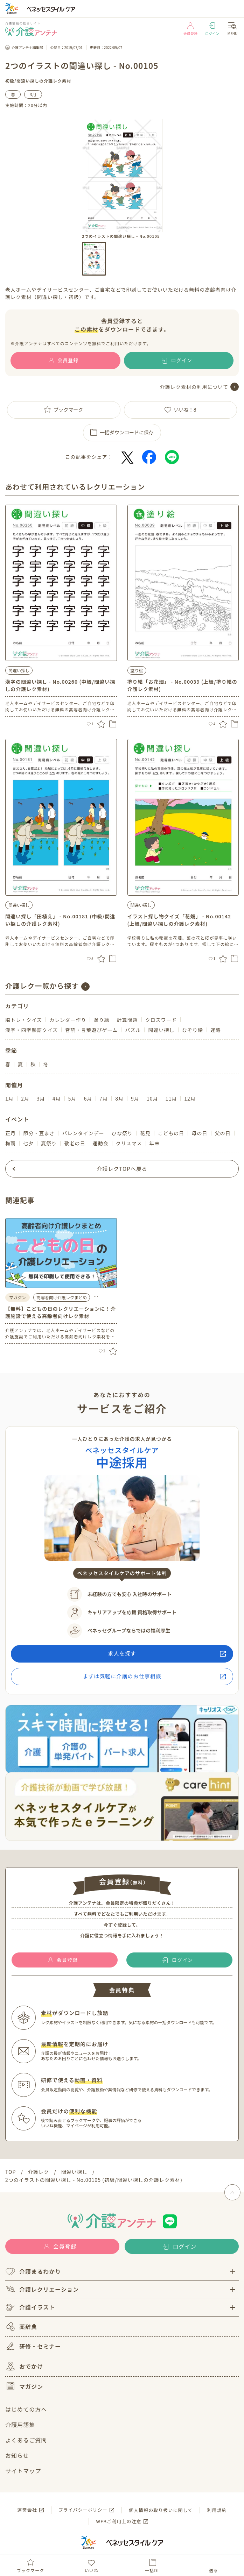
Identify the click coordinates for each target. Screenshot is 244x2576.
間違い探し (27, 81)
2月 (25, 1098)
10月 (152, 1098)
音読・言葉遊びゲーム (91, 1029)
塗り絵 (137, 670)
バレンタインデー (83, 1133)
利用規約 (216, 2510)
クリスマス (129, 1143)
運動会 (101, 1143)
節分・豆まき (39, 1133)
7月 (103, 1098)
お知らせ (17, 2455)
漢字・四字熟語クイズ (31, 1029)
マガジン (24, 2386)
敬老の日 (74, 1143)
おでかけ (24, 2366)
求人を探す (122, 1653)
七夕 (28, 1143)
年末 (154, 1143)
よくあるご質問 (26, 2440)
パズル (133, 1029)
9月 (135, 1098)
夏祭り (49, 1143)
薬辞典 (21, 2326)
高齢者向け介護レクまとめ (61, 1297)
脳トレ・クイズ (23, 1019)
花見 (145, 1133)
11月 (171, 1098)
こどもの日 (171, 1133)
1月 (9, 1098)
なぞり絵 (192, 1029)
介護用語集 (20, 2424)
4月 (57, 1098)
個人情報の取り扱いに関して (161, 2510)
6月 (88, 1098)
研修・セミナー (33, 2346)
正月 (10, 1133)
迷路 (215, 1029)
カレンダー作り (67, 1019)
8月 (119, 1098)
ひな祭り (122, 1133)
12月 (190, 1098)
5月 (72, 1098)
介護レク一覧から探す (42, 986)
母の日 (199, 1133)
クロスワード (161, 1019)
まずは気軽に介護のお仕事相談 (122, 1676)
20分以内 (37, 105)
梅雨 (10, 1143)
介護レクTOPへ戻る (122, 1168)
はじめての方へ (26, 2409)
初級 (9, 81)
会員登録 (190, 29)
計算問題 (127, 1019)
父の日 (223, 1133)
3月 (33, 94)
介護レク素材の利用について (194, 386)
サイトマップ (23, 2471)
